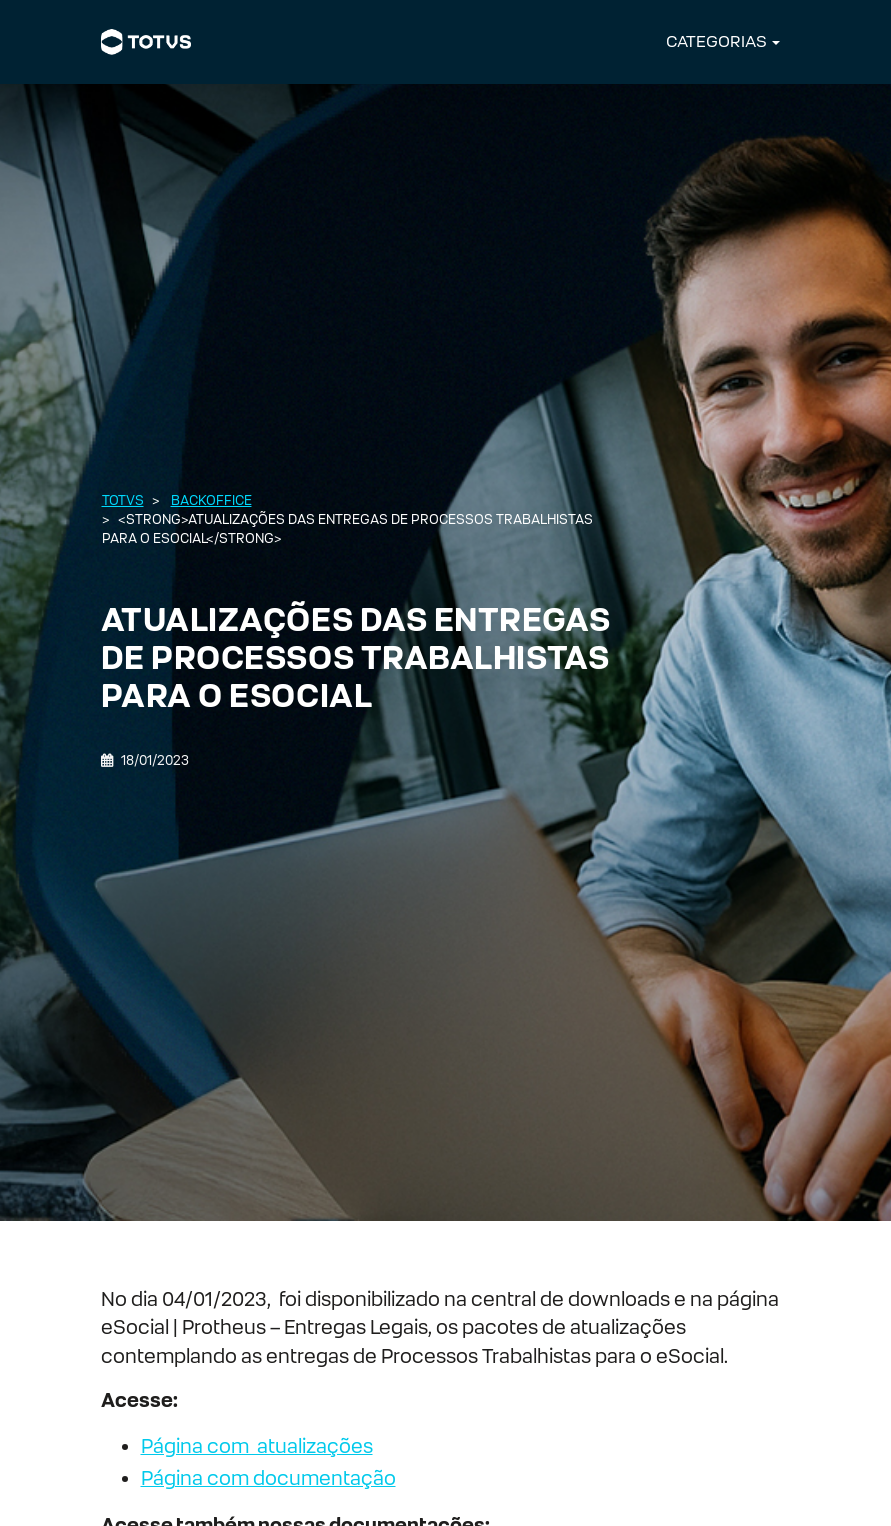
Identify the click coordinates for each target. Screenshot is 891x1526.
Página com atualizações (257, 1446)
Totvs (123, 500)
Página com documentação (268, 1478)
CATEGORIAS (716, 41)
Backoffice (211, 500)
